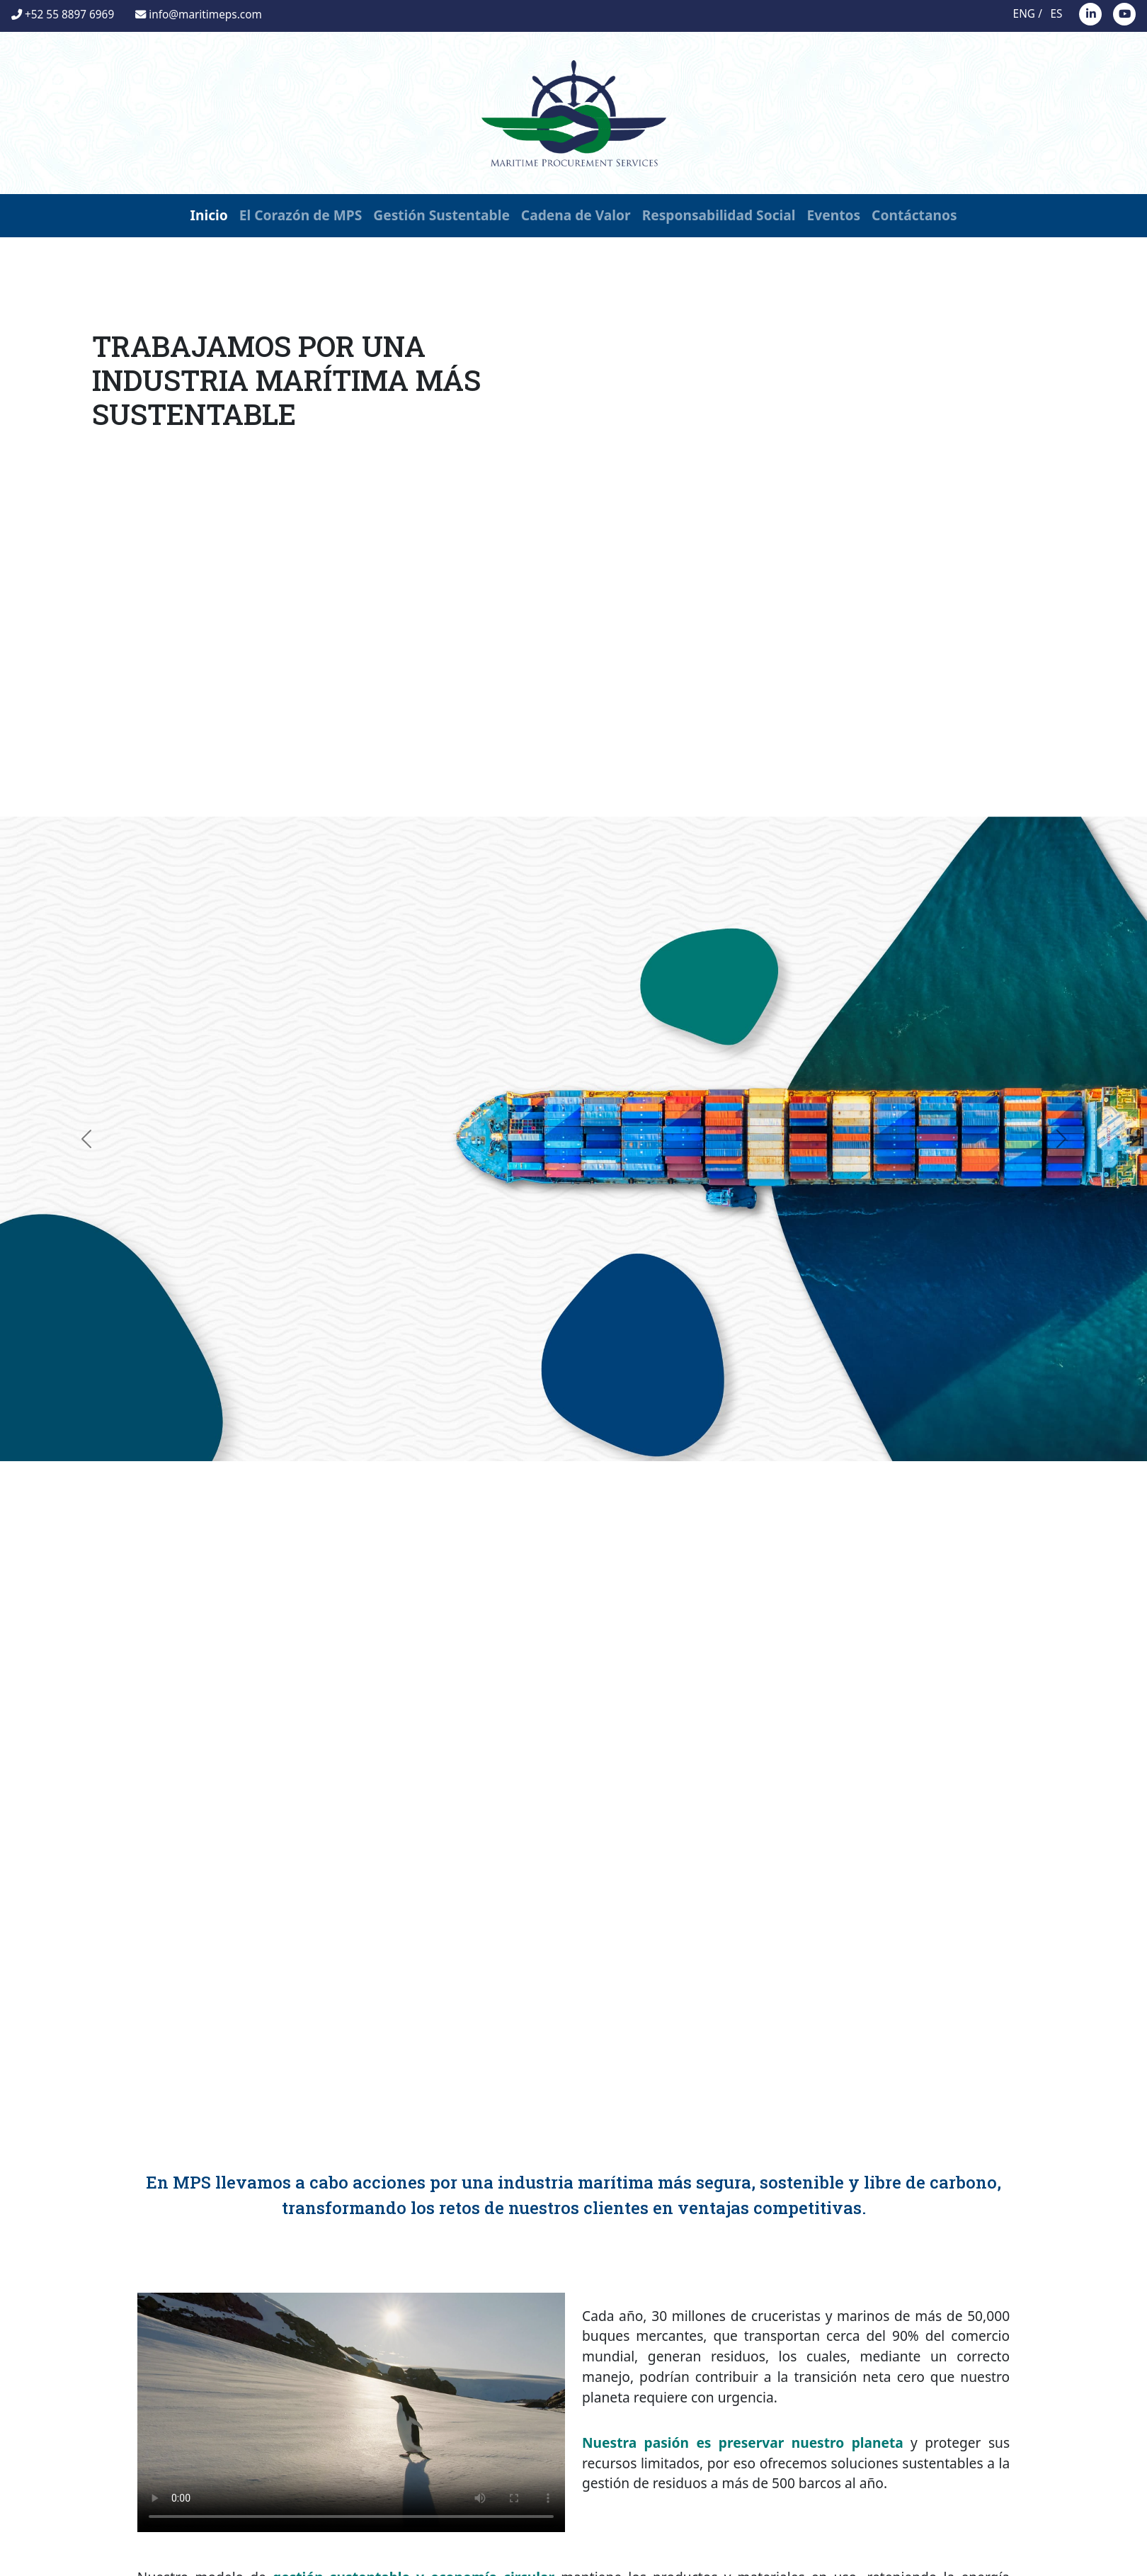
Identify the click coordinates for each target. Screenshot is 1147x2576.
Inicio (208, 215)
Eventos (834, 215)
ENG (1024, 13)
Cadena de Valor (576, 215)
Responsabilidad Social (719, 215)
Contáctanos (914, 215)
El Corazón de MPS (301, 215)
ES (1057, 13)
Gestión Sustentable (441, 215)
